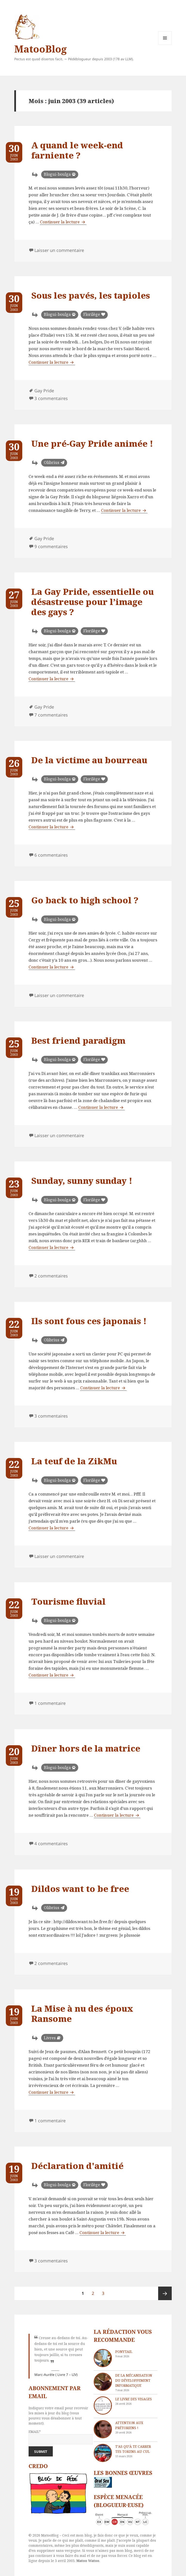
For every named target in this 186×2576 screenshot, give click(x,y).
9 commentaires (51, 546)
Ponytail (123, 2351)
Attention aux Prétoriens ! (129, 2425)
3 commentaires (51, 398)
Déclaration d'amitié (77, 2165)
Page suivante (165, 2293)
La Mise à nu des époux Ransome (82, 2013)
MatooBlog (40, 48)
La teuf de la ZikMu (74, 1461)
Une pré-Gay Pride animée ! (92, 443)
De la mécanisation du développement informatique (133, 2380)
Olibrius (51, 462)
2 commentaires (51, 1276)
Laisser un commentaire (59, 250)
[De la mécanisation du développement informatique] (103, 2382)
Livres (50, 2037)
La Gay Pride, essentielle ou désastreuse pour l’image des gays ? (92, 602)
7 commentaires (51, 715)
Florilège (91, 314)
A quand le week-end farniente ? (77, 150)
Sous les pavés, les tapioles (90, 295)
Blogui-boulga (57, 174)
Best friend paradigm (78, 1040)
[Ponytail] (103, 2358)
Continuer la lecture (63, 222)
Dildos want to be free (80, 1888)
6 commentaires (51, 855)
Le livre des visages (133, 2399)
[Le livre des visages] (103, 2405)
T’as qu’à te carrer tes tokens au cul (133, 2449)
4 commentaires (51, 1843)
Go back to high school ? (85, 900)
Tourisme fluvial (68, 1601)
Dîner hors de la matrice (85, 1748)
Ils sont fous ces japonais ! (89, 1321)
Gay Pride (44, 390)
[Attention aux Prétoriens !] (103, 2429)
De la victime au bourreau (89, 760)
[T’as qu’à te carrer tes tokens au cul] (103, 2453)
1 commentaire (50, 1703)
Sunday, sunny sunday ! (81, 1180)
